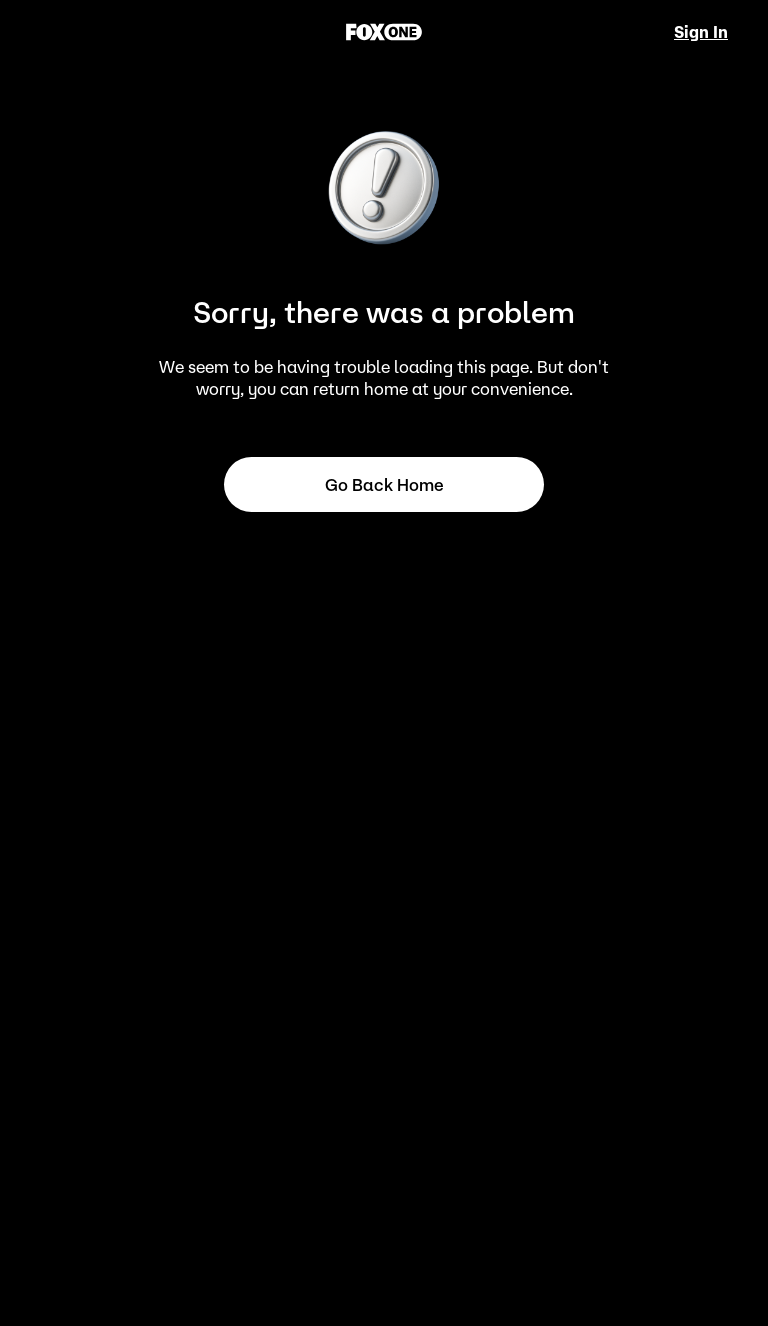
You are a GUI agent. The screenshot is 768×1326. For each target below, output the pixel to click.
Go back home (384, 485)
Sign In (701, 32)
